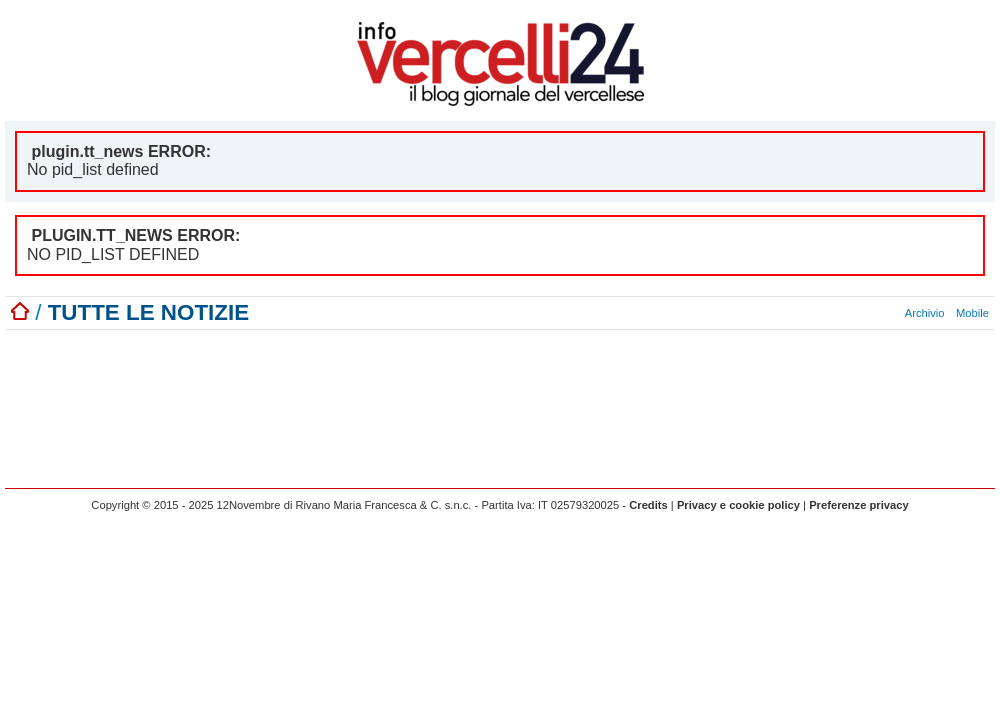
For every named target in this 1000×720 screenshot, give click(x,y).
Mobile (972, 313)
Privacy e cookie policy (738, 505)
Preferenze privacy (859, 505)
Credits (648, 505)
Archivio (925, 313)
